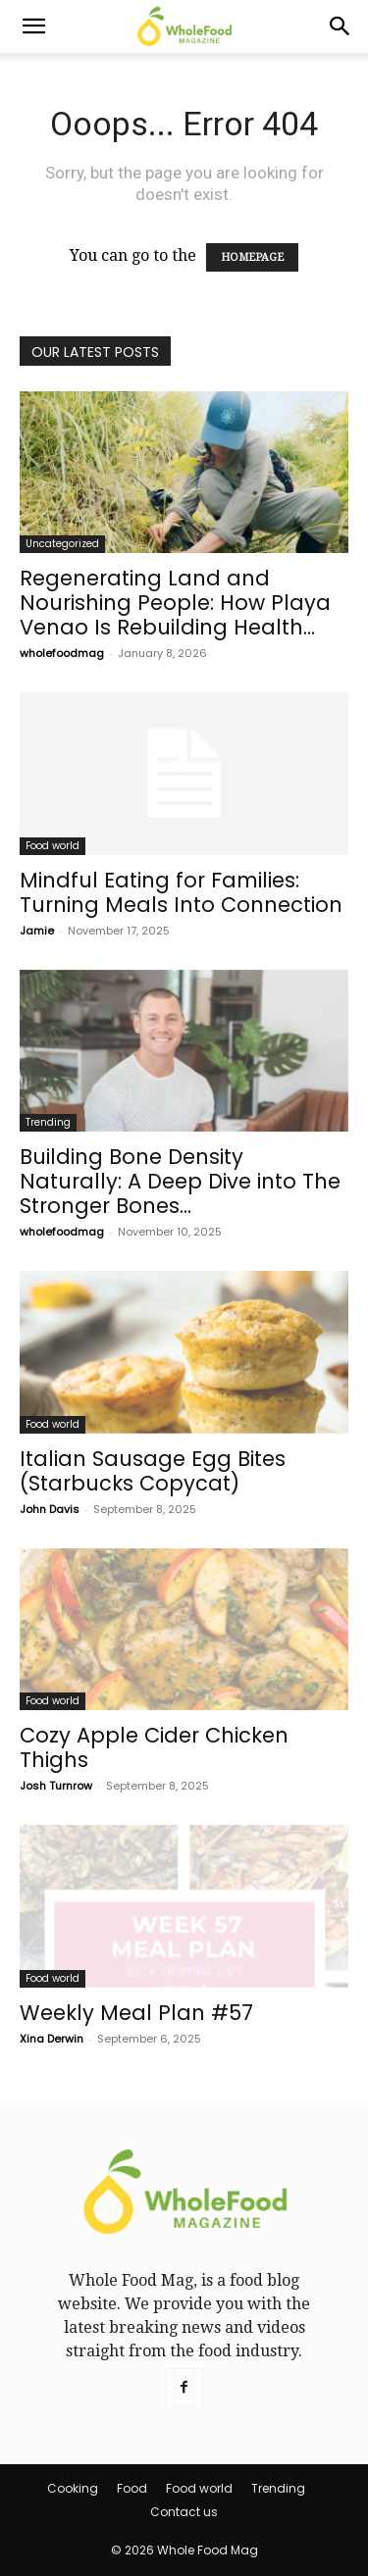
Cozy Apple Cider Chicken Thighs (154, 1747)
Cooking (72, 2488)
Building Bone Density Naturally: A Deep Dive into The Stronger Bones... (180, 1181)
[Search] (340, 26)
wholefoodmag (62, 653)
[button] (33, 26)
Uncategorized (62, 543)
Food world (52, 845)
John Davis (49, 1509)
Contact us (184, 2511)
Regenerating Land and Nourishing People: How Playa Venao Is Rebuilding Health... (175, 602)
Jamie (37, 930)
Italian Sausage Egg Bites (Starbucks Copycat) (153, 1470)
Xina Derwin (51, 2038)
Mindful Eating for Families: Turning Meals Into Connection (181, 892)
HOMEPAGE (252, 257)
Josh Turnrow (56, 1785)
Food (132, 2488)
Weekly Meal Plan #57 (136, 2012)
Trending (48, 1122)
